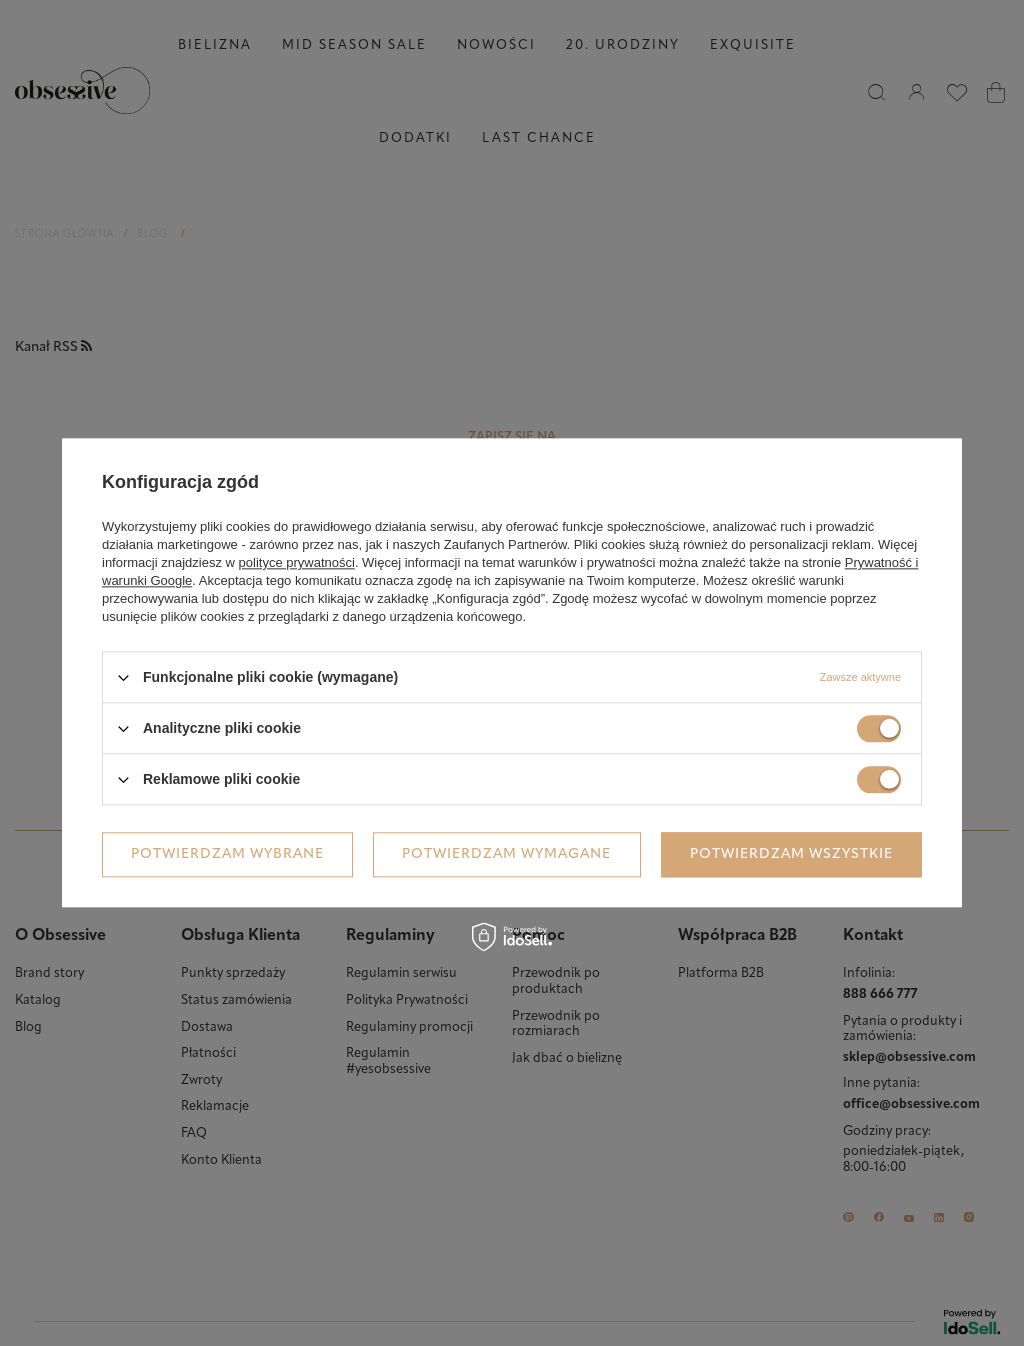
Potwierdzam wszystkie (791, 854)
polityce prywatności (297, 562)
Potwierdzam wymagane (506, 854)
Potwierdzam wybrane (227, 854)
